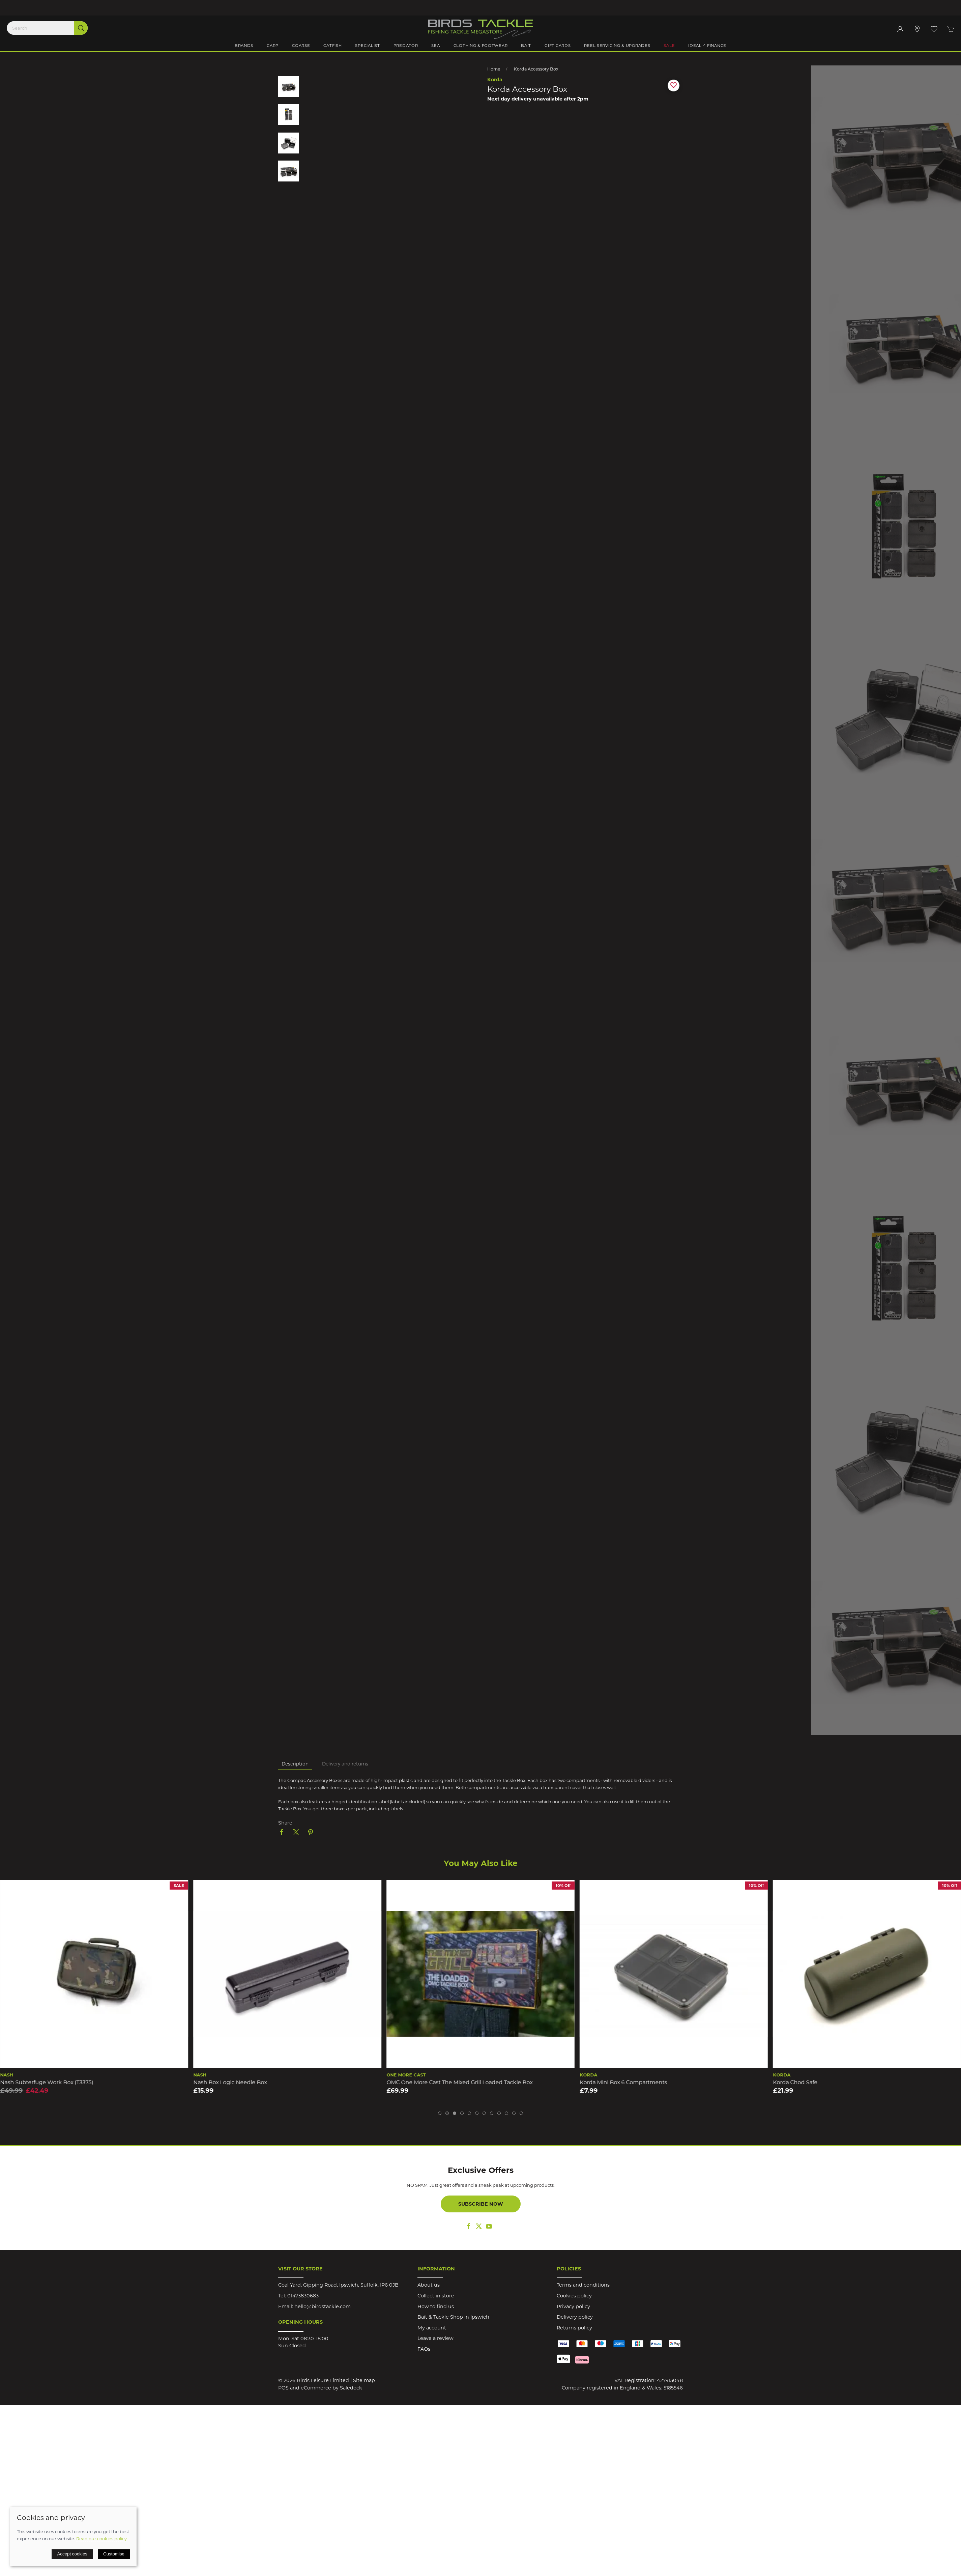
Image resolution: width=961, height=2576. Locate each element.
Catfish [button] (332, 45)
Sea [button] (435, 45)
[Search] (47, 28)
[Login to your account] (900, 29)
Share (285, 1823)
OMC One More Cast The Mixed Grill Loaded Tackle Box (653, 2082)
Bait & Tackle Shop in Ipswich (453, 2317)
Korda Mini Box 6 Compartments (816, 2082)
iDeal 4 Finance (707, 45)
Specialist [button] (367, 45)
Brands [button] (244, 45)
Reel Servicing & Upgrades (617, 45)
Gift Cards (558, 45)
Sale (669, 45)
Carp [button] (273, 45)
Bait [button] (526, 45)
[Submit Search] (81, 28)
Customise (113, 2553)
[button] (934, 29)
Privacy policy (573, 2306)
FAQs (423, 2349)
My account (431, 2328)
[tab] (439, 2113)
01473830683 (303, 2296)
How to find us (435, 2306)
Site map (364, 2380)
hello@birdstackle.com (322, 2306)
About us (428, 2285)
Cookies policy (574, 2296)
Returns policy (574, 2328)
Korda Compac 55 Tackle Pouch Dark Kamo (58, 2082)
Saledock (351, 2388)
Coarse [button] (301, 45)
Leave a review (435, 2338)
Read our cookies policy (101, 2538)
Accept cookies (72, 2553)
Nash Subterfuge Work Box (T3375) (239, 2082)
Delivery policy (575, 2317)
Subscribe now (480, 2204)
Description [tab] (295, 1763)
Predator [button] (406, 45)
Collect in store (435, 2296)
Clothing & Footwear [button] (481, 45)
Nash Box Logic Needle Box (423, 2082)
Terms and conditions (583, 2285)
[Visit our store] (917, 29)
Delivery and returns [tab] (345, 1763)
